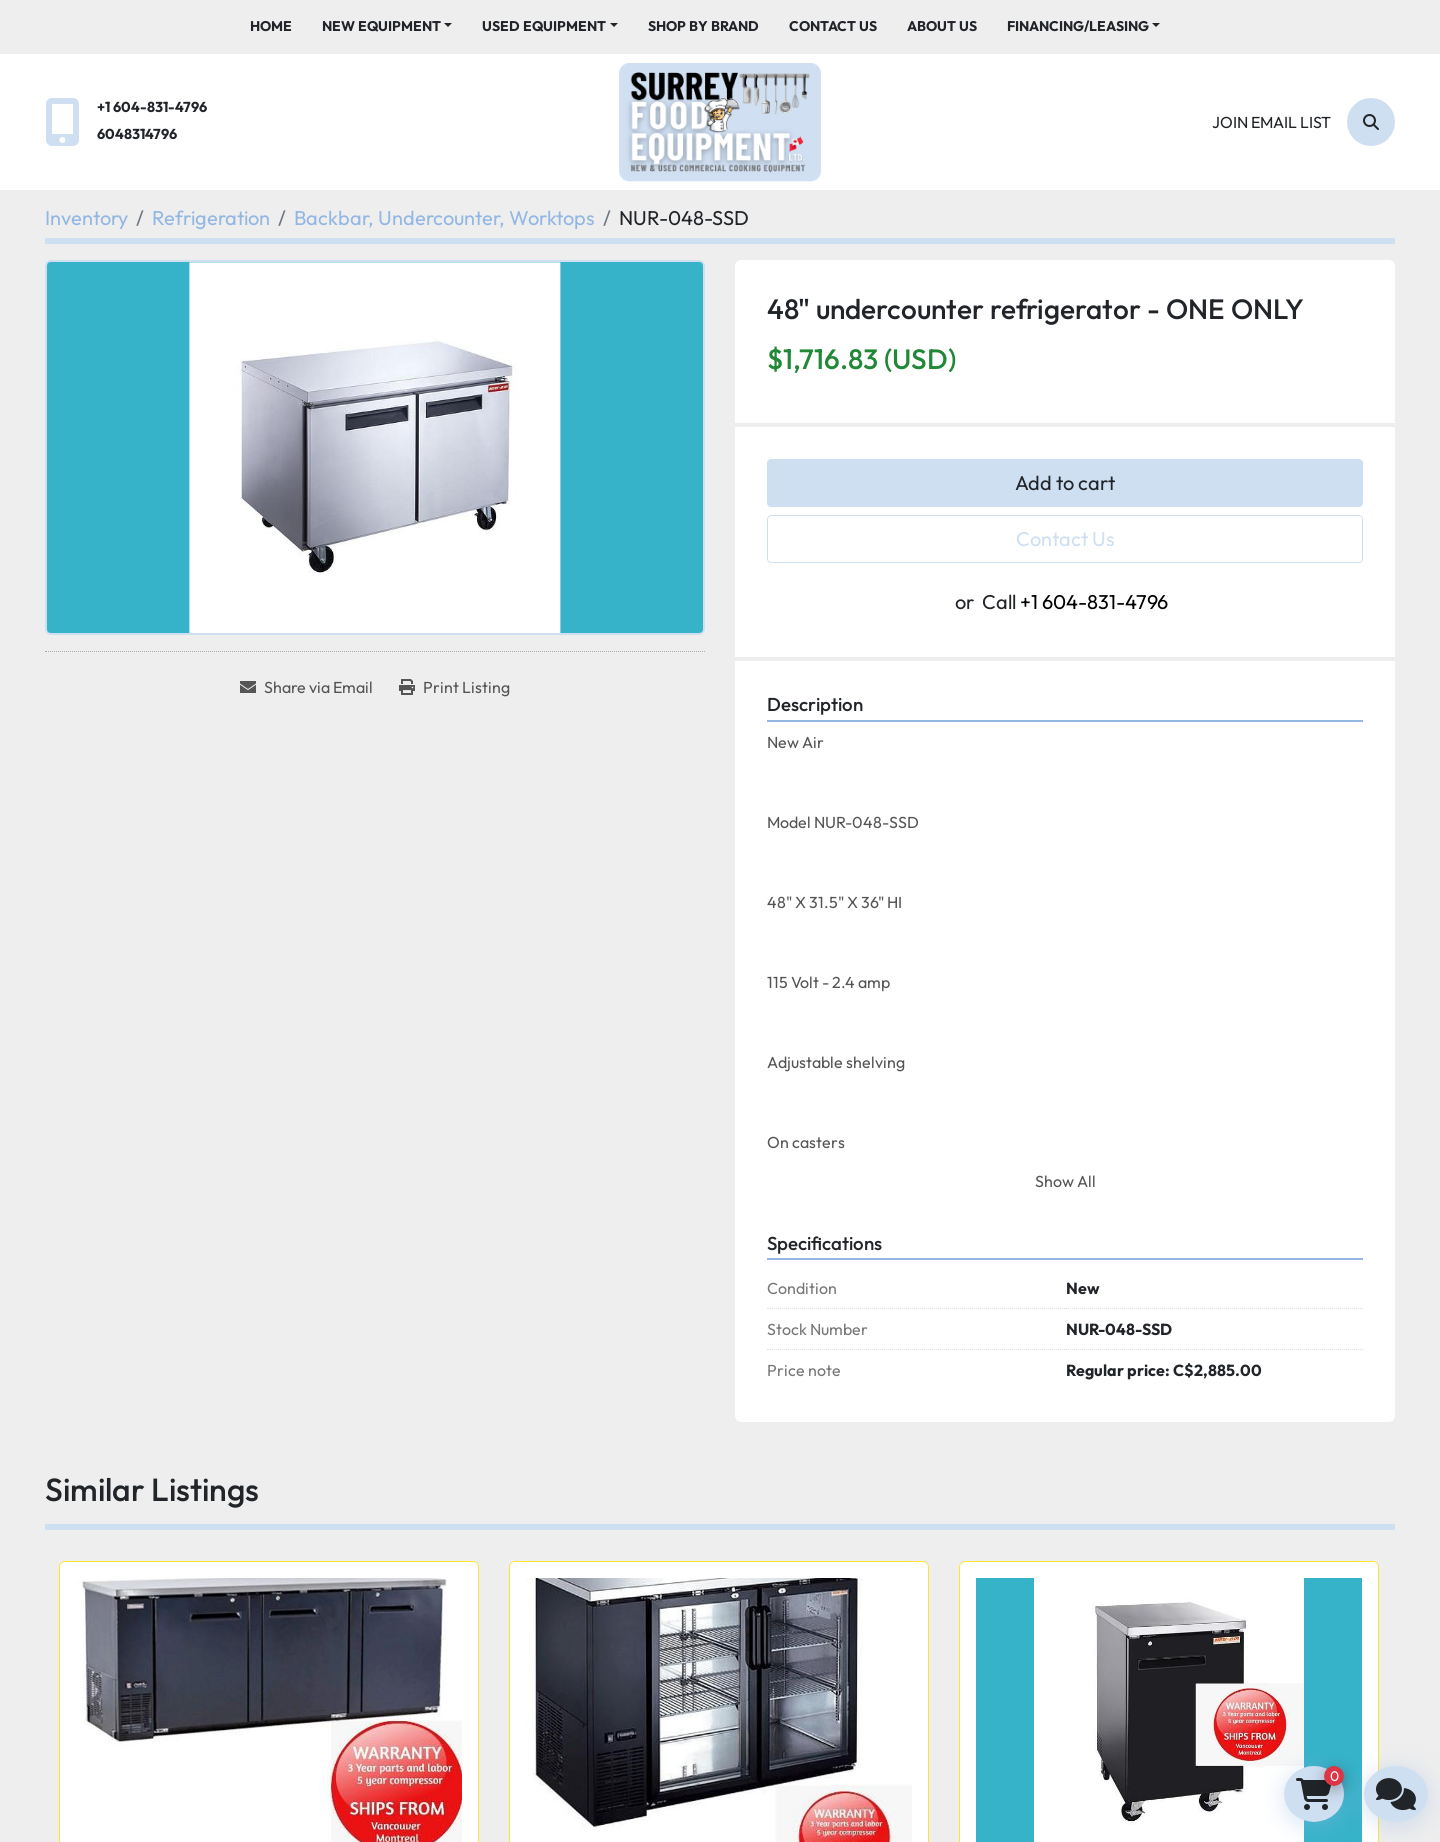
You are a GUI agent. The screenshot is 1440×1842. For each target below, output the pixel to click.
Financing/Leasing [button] (1078, 26)
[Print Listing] (454, 687)
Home (271, 26)
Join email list (1271, 122)
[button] (387, 26)
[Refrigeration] (211, 217)
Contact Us (833, 26)
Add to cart (1065, 482)
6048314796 (137, 134)
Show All (1065, 1181)
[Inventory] (86, 217)
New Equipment (381, 26)
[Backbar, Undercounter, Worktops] (444, 217)
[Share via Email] (306, 687)
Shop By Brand (703, 26)
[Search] (1371, 122)
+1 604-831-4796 (152, 107)
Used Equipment (544, 26)
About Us (942, 26)
